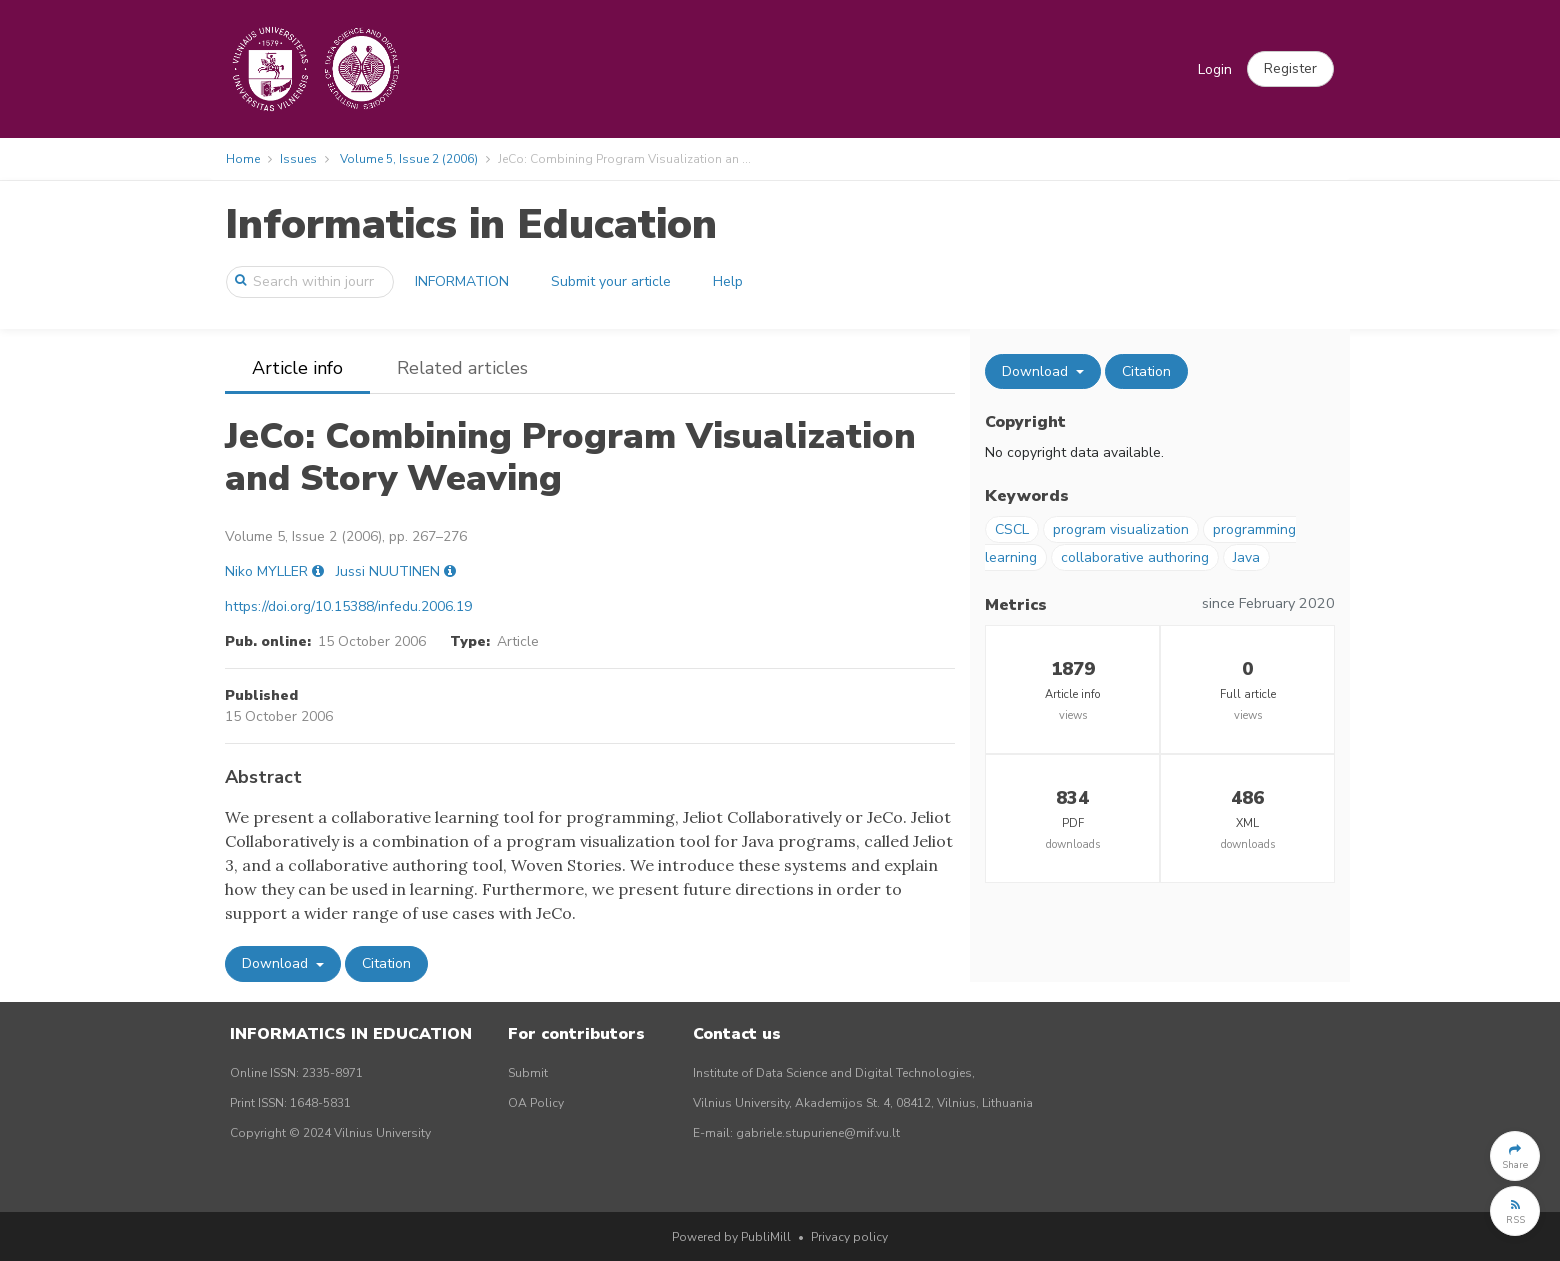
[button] (1290, 69)
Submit (528, 1073)
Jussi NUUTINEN (388, 571)
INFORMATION (462, 281)
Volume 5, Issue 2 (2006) (409, 159)
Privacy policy (849, 1237)
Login (1215, 69)
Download (277, 963)
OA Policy (536, 1103)
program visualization (1121, 529)
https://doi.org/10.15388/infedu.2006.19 (348, 606)
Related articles (462, 368)
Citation (386, 963)
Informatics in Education (471, 224)
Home (243, 159)
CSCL (1012, 529)
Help (728, 281)
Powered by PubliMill (731, 1237)
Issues (298, 159)
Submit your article (611, 281)
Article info (297, 368)
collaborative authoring (1135, 557)
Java (1246, 557)
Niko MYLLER (266, 571)
